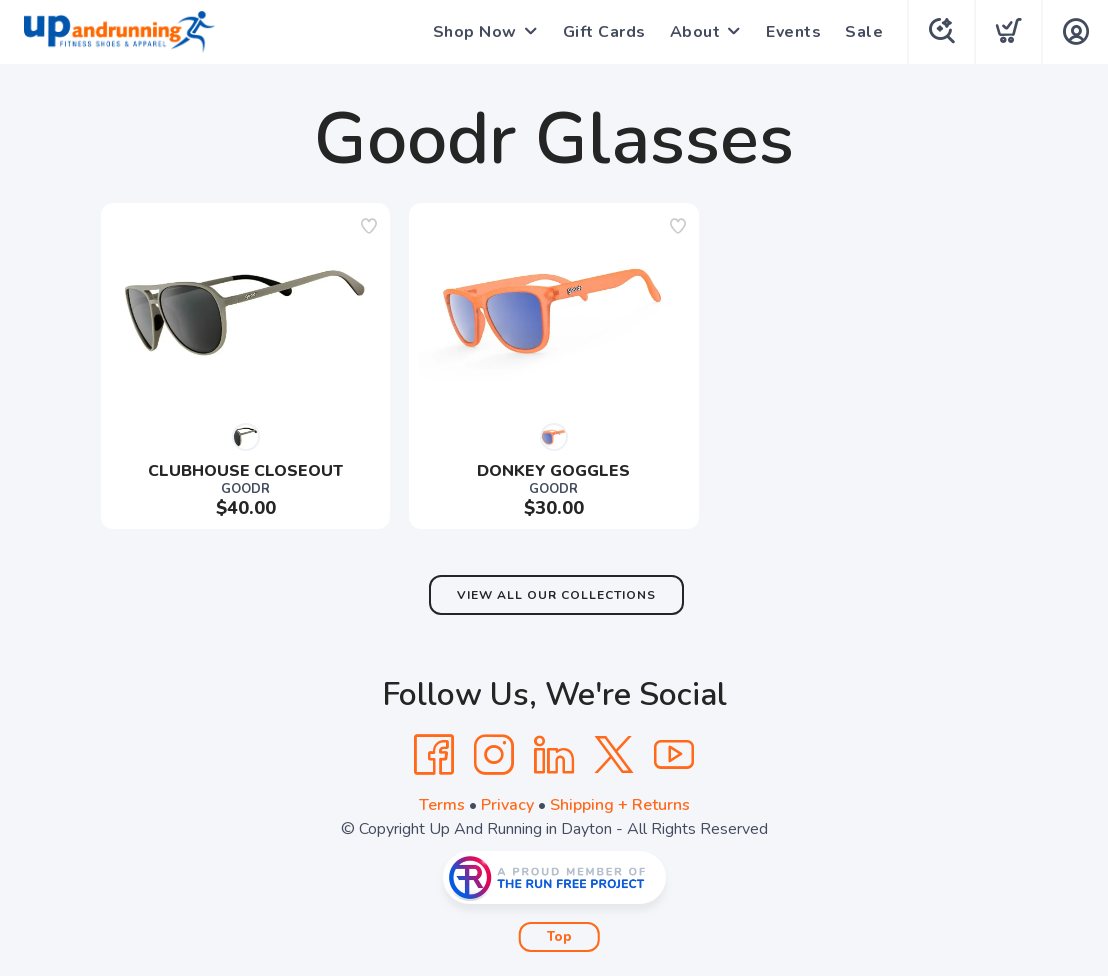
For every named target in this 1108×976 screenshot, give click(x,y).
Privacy (507, 805)
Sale (864, 32)
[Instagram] (494, 755)
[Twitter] (614, 755)
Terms (442, 805)
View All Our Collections (556, 595)
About (695, 32)
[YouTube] (674, 755)
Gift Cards (604, 32)
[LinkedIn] (554, 755)
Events (793, 32)
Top (559, 937)
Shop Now (475, 32)
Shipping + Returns (620, 805)
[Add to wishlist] (369, 226)
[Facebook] (434, 755)
